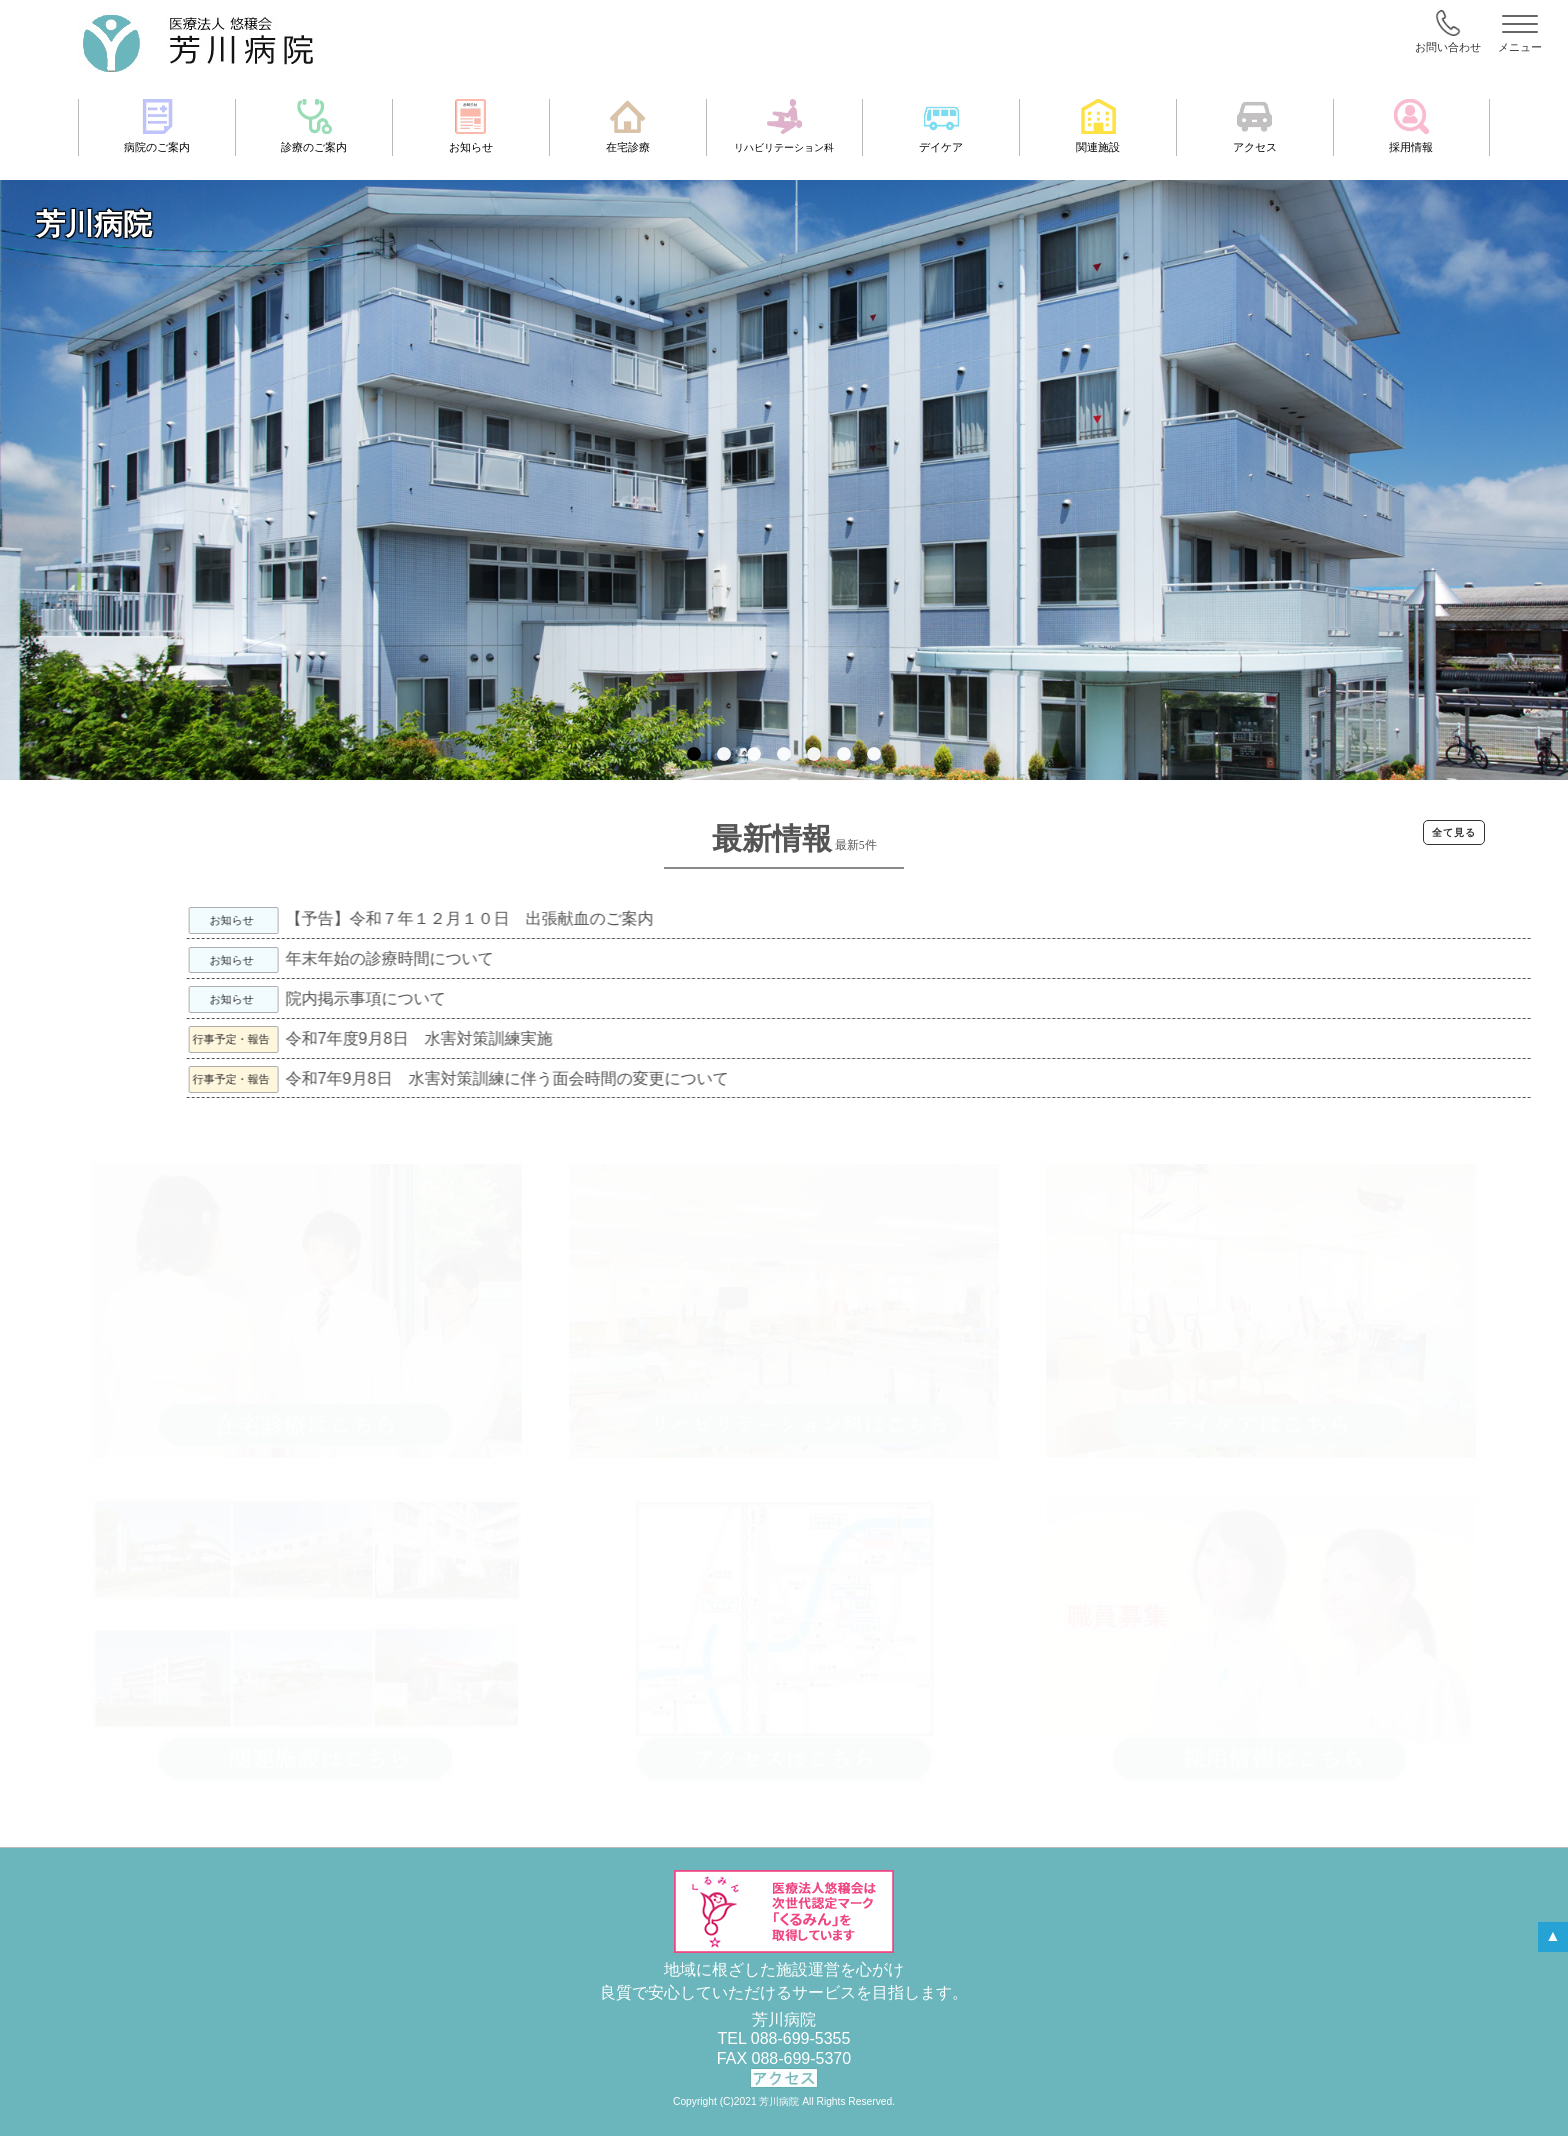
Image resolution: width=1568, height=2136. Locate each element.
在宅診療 (628, 126)
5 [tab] (814, 765)
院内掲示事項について (519, 998)
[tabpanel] (784, 480)
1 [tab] (694, 765)
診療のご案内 (314, 126)
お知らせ (471, 126)
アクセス (1255, 126)
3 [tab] (754, 765)
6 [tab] (844, 765)
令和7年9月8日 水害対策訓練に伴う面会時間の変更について (661, 1078)
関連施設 (1098, 126)
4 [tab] (784, 765)
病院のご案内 (157, 126)
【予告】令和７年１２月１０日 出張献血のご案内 (623, 918)
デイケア (941, 126)
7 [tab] (874, 765)
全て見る (1453, 832)
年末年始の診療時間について (543, 958)
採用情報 (1411, 126)
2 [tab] (724, 765)
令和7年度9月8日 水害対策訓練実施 (573, 1038)
